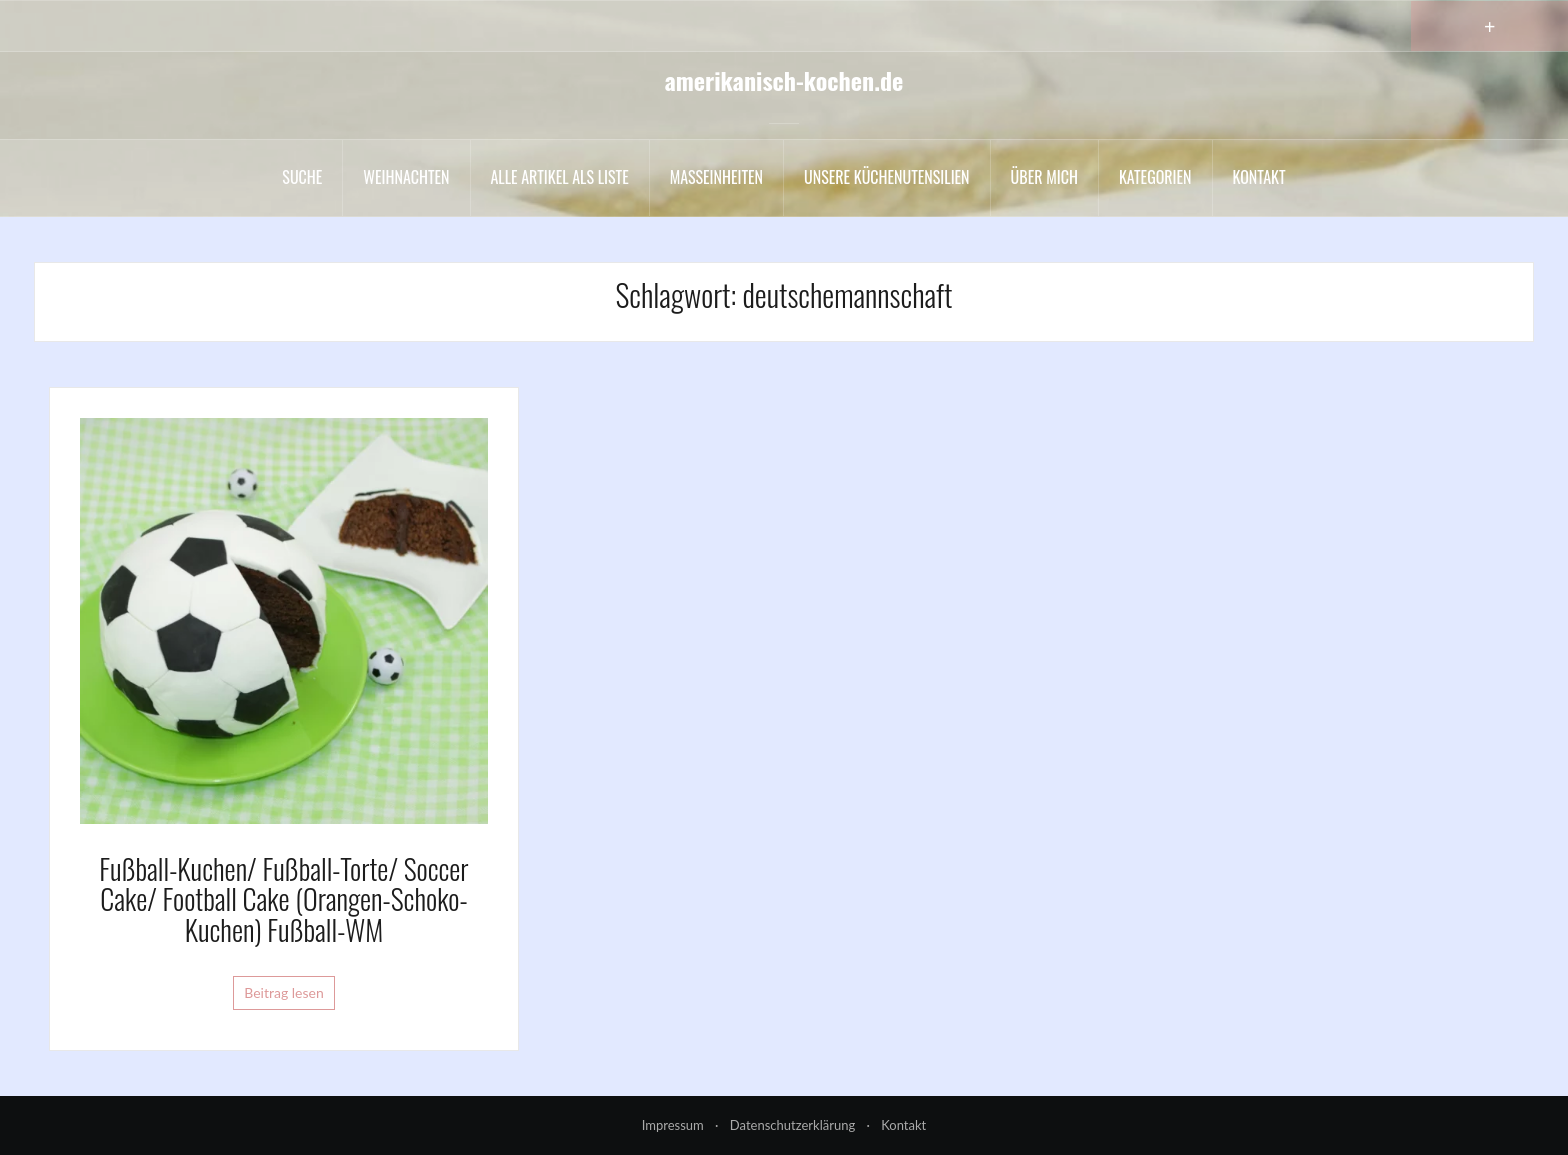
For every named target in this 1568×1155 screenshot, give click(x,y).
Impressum (673, 1125)
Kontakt (1259, 177)
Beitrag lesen (284, 992)
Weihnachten (406, 177)
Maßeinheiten (716, 177)
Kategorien (1155, 177)
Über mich (1044, 177)
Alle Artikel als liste (560, 177)
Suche (302, 177)
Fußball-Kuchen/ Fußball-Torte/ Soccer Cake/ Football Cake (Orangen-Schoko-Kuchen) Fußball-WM (283, 899)
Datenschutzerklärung (792, 1125)
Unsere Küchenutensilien (887, 177)
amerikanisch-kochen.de (784, 80)
